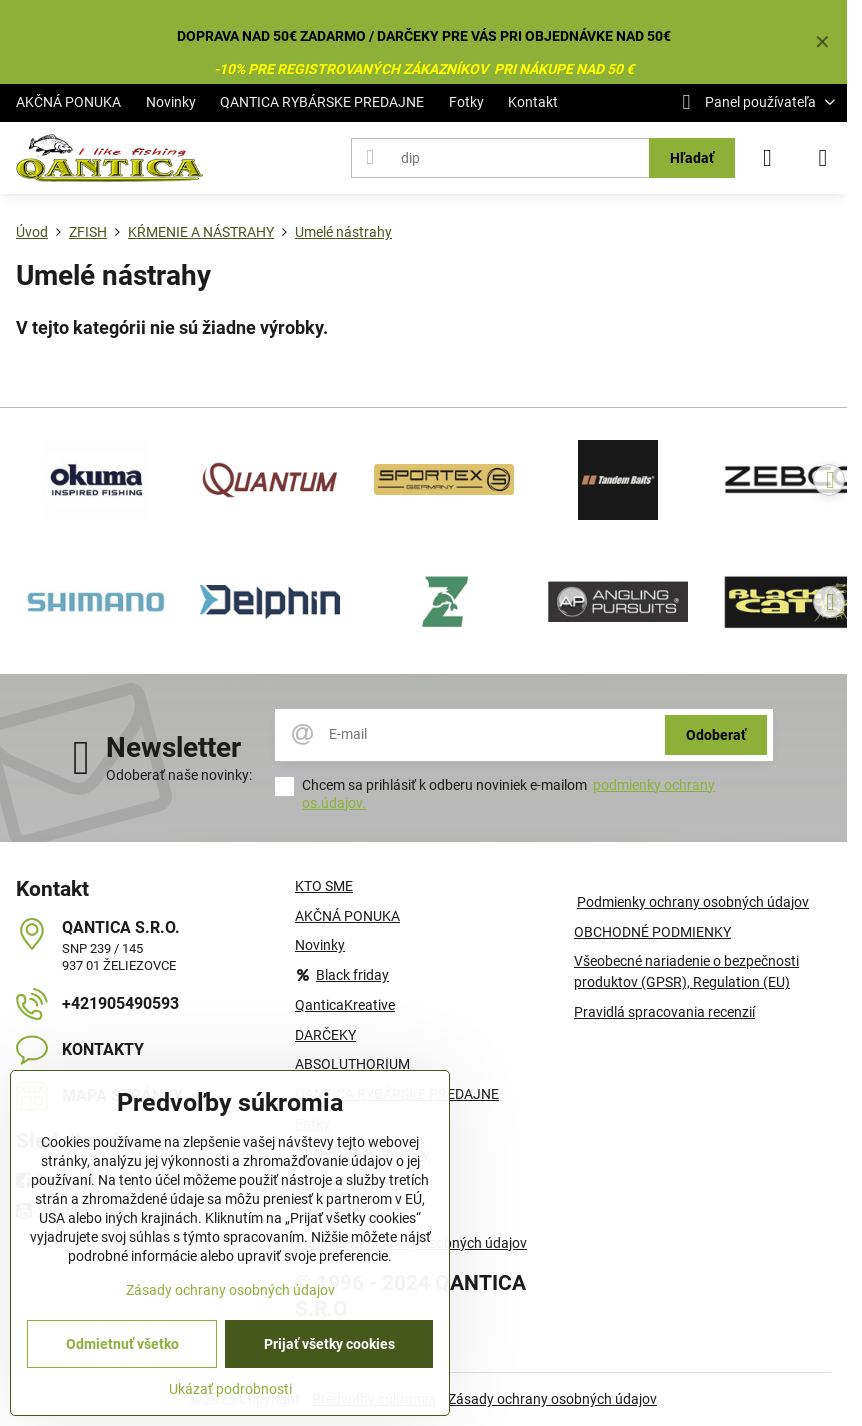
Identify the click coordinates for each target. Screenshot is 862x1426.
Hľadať (692, 158)
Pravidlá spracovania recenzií (664, 1012)
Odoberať (716, 735)
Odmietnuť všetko (122, 1344)
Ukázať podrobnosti (230, 1389)
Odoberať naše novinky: (179, 775)
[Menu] (823, 158)
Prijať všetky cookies (329, 1344)
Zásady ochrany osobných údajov (552, 1399)
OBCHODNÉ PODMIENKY (652, 932)
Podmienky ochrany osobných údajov (693, 902)
